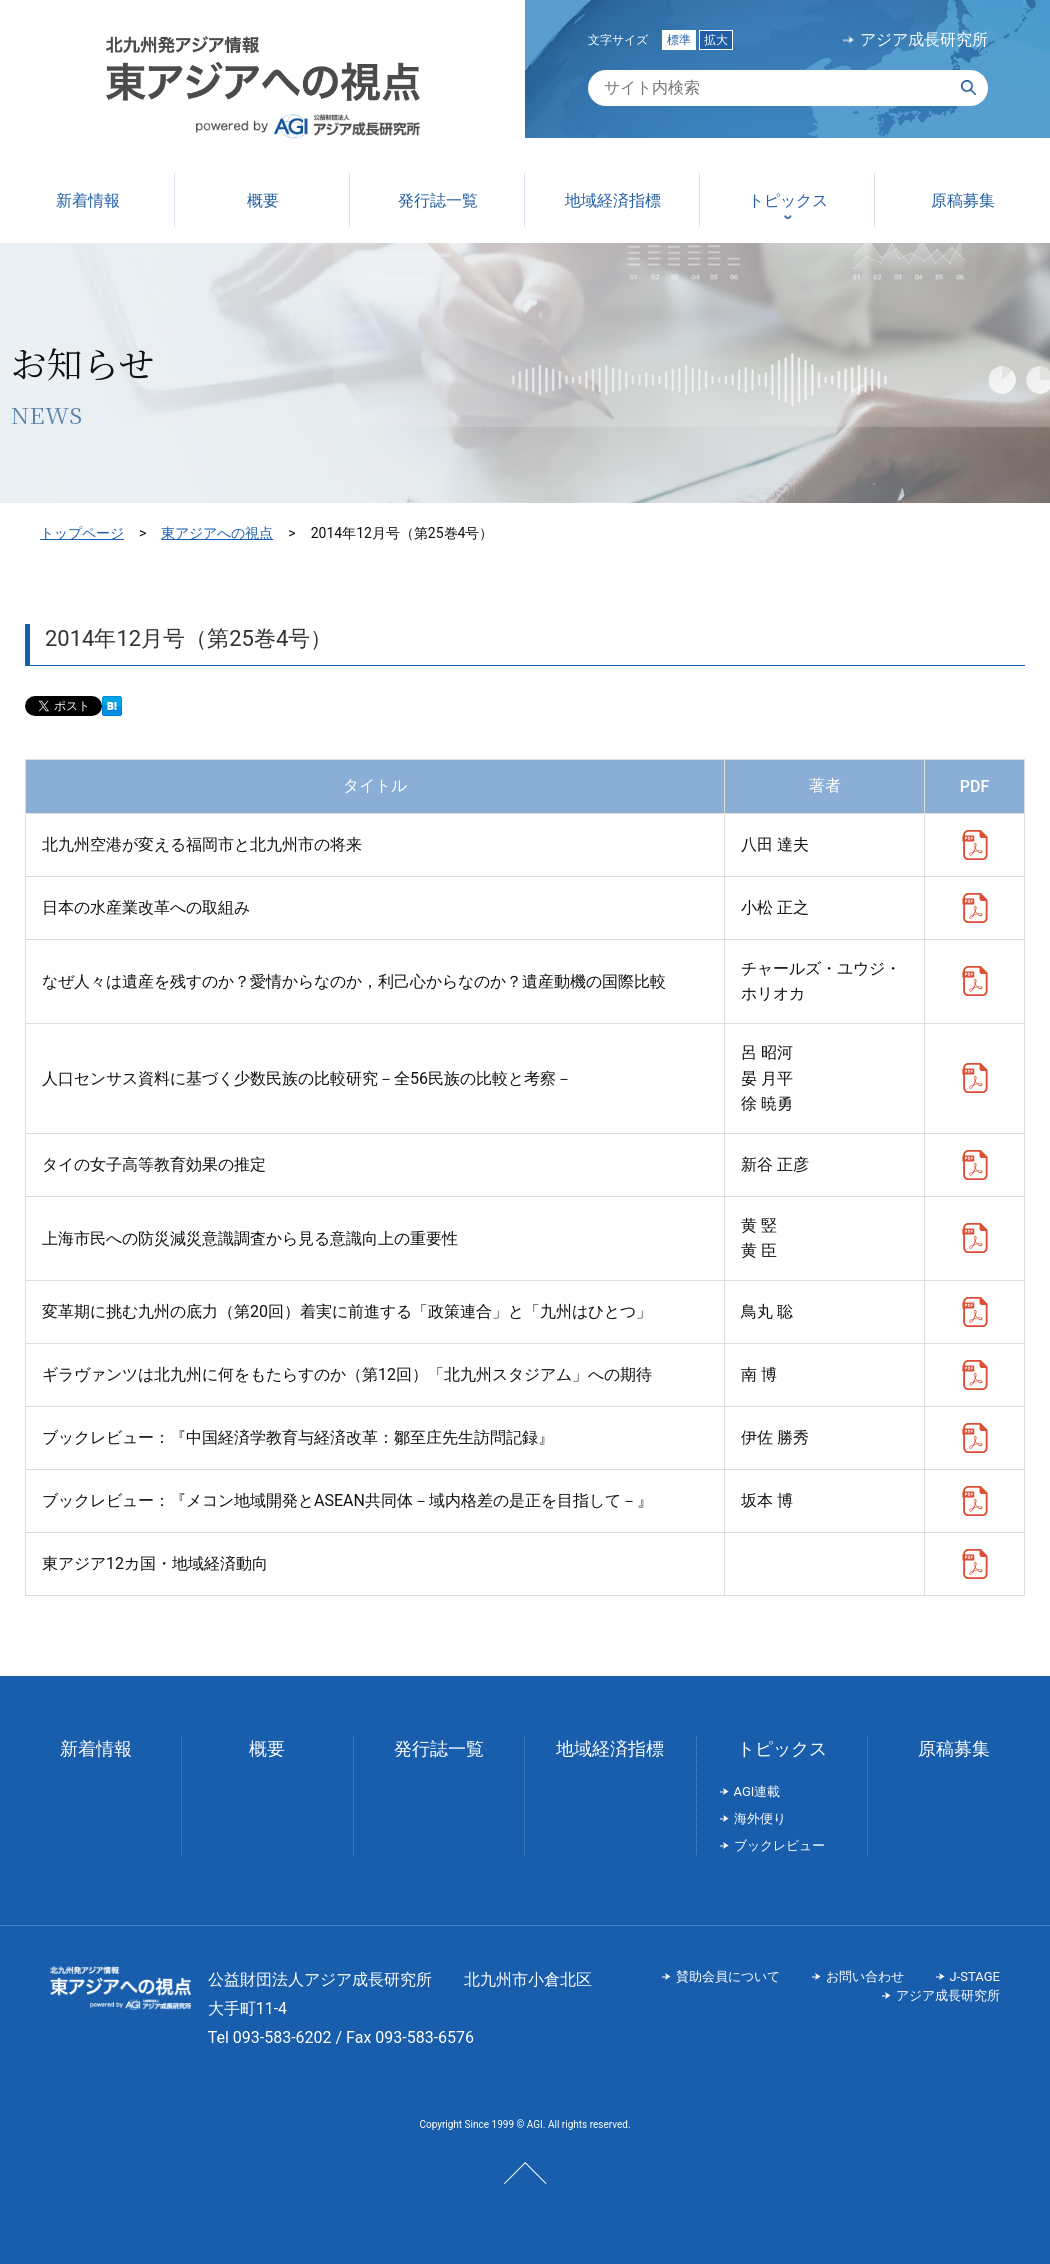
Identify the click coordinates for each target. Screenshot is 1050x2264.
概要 (267, 1748)
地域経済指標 (610, 1748)
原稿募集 (954, 1748)
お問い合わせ (865, 1976)
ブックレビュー (779, 1845)
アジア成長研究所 (924, 40)
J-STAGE (975, 1976)
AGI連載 (757, 1791)
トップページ (82, 533)
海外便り (760, 1818)
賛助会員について (728, 1976)
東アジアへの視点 (217, 533)
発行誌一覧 (439, 1748)
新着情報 (96, 1748)
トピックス (782, 1748)
